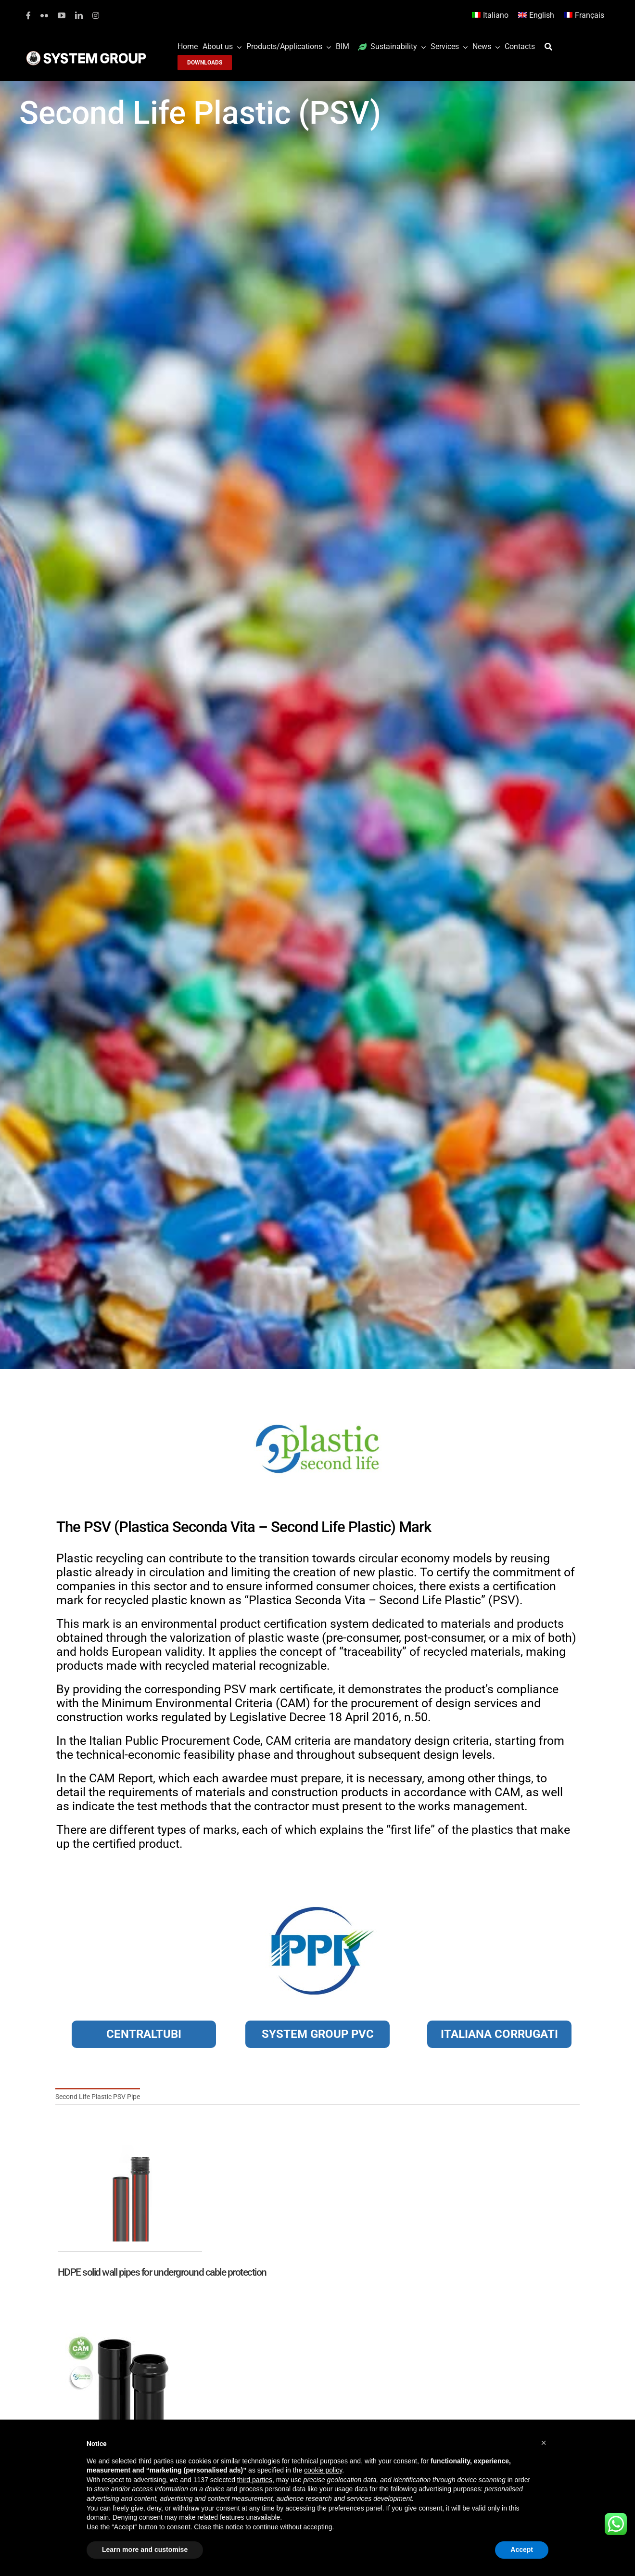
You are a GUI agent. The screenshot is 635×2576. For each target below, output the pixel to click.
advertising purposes (450, 2489)
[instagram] (95, 15)
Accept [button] (521, 2549)
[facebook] (28, 15)
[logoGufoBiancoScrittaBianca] (86, 53)
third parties (254, 2480)
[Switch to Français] (584, 15)
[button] (543, 2442)
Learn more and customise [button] (145, 2549)
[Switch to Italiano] (490, 15)
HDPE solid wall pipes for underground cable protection (162, 2272)
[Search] (551, 46)
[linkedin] (79, 15)
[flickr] (44, 15)
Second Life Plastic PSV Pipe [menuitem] (97, 2096)
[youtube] (61, 15)
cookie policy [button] (323, 2470)
